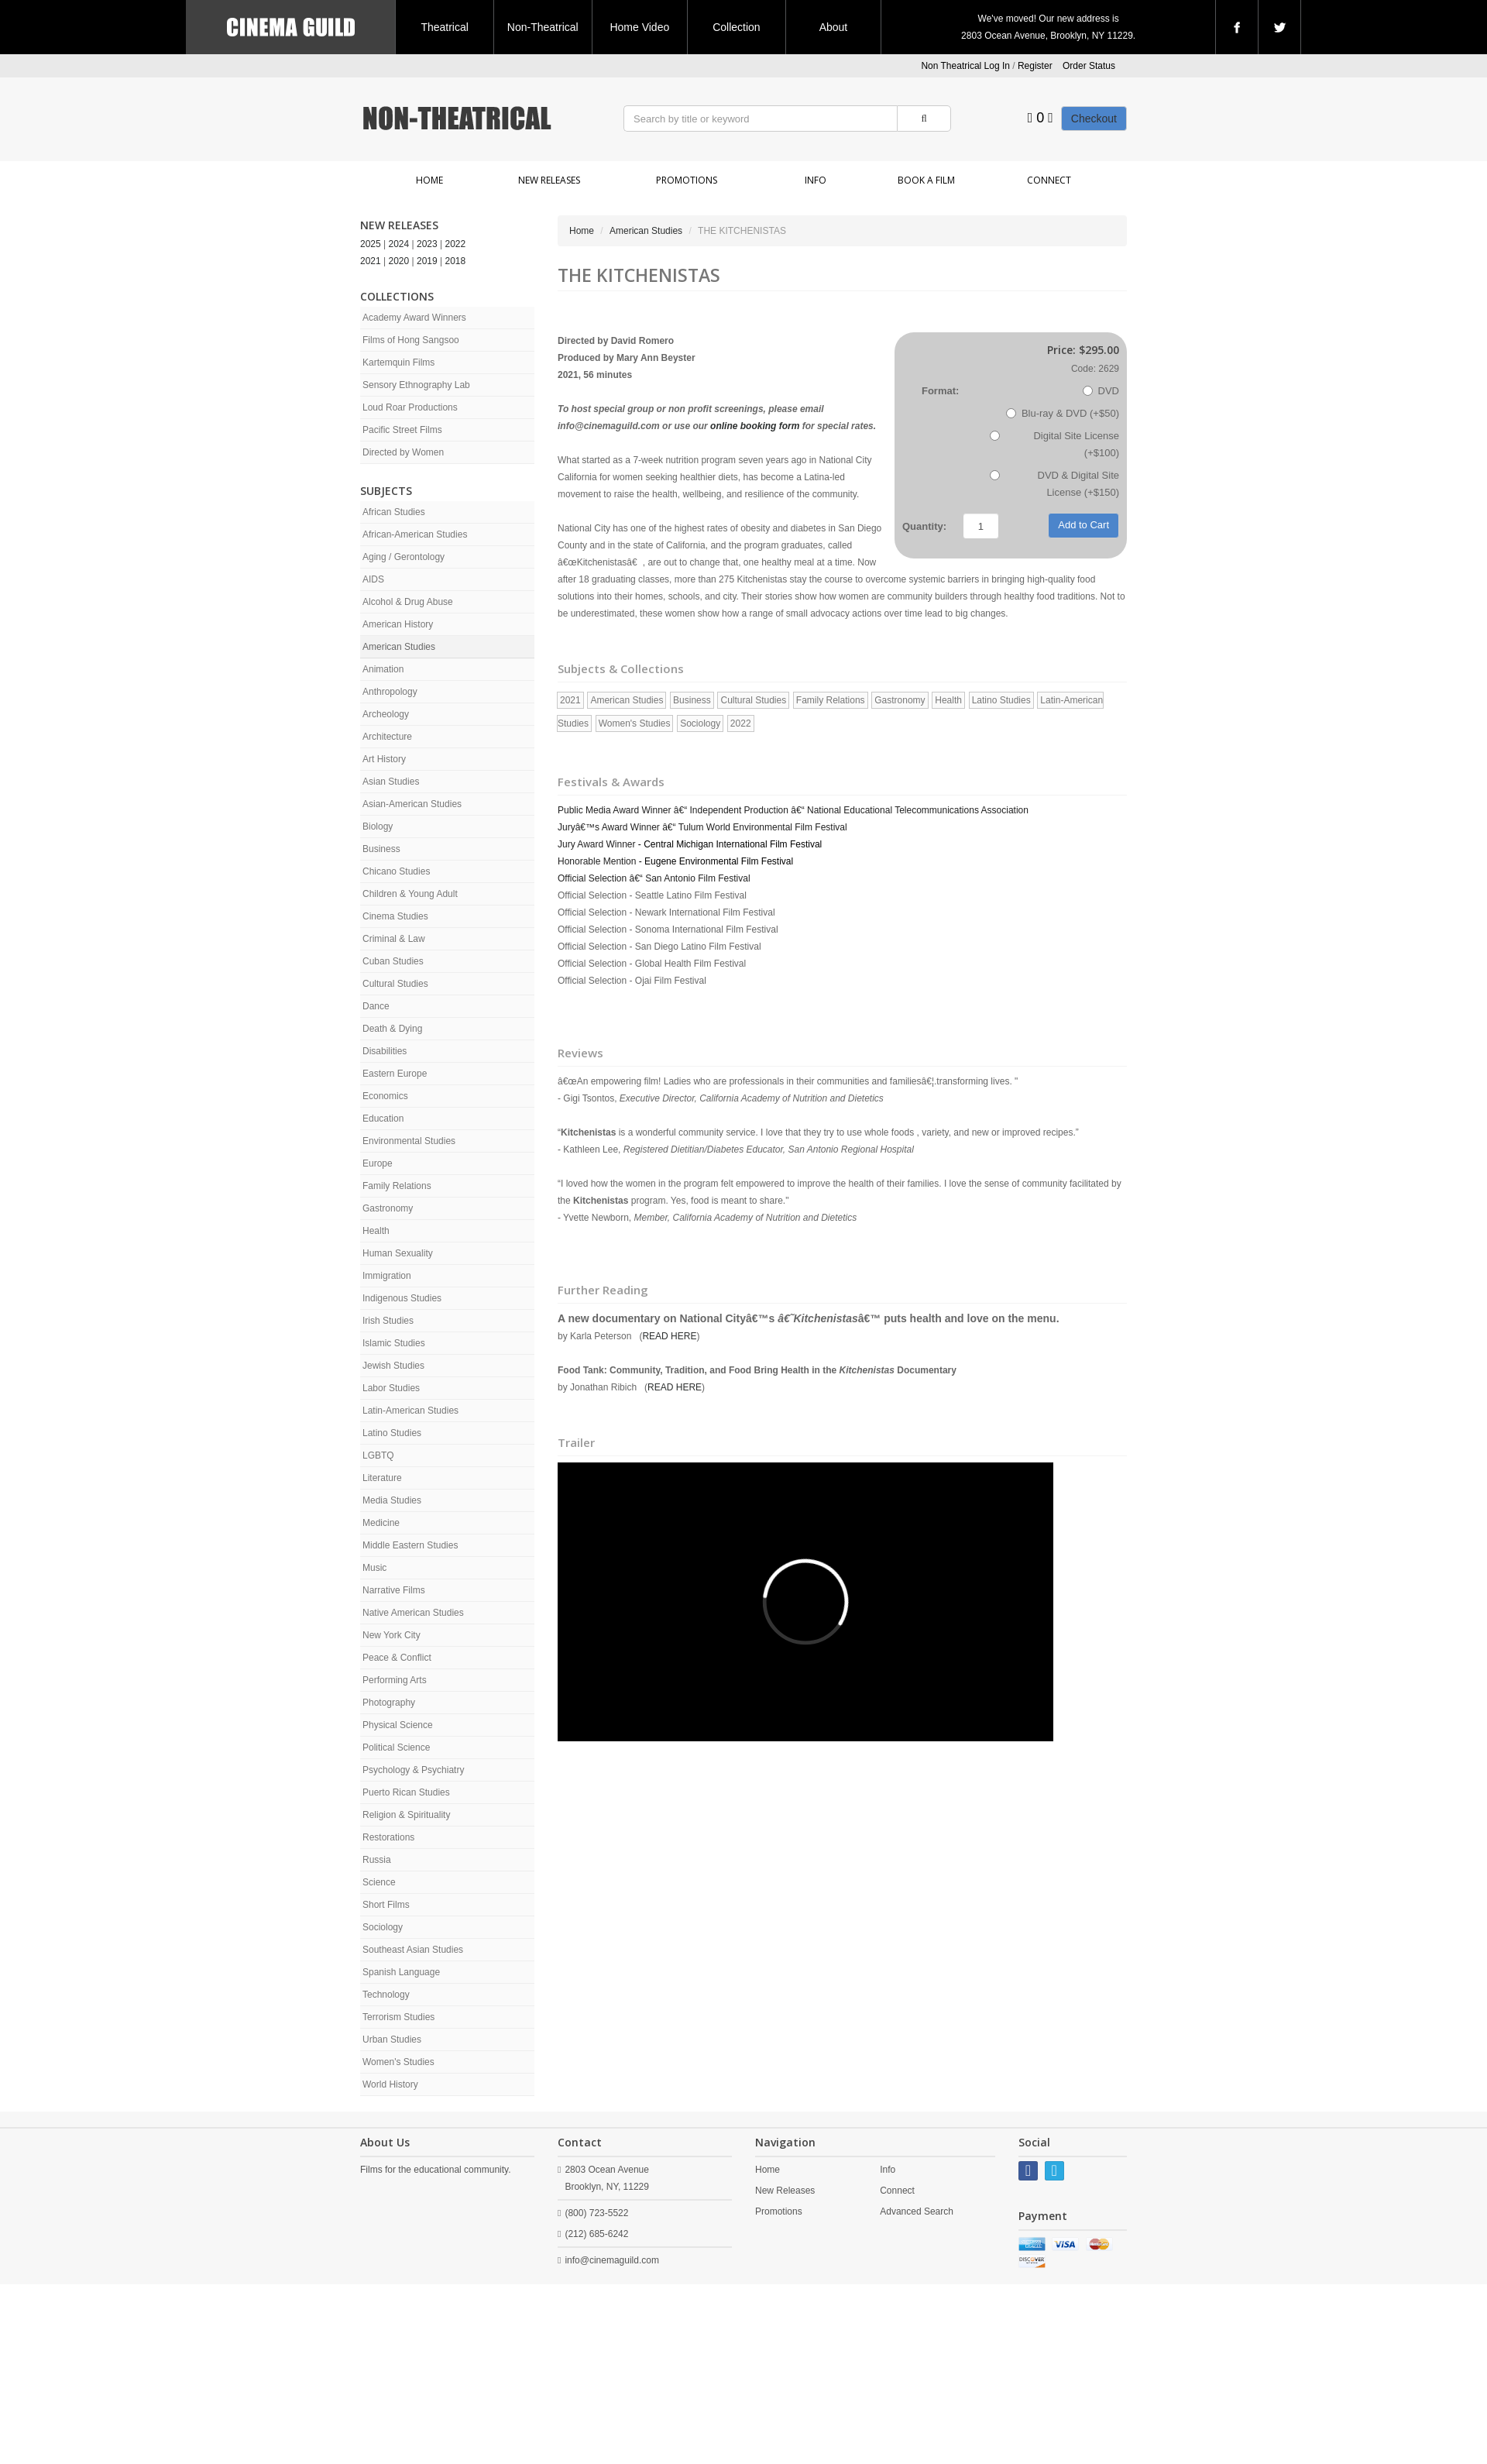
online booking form (754, 426)
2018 (455, 261)
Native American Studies (413, 1612)
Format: (940, 391)
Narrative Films (393, 1590)
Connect (1049, 180)
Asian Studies (390, 781)
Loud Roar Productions (410, 407)
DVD (1101, 391)
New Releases (549, 180)
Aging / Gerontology (403, 557)
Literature (382, 1478)
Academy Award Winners (414, 317)
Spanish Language (401, 1972)
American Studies (398, 646)
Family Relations (396, 1185)
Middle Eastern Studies (410, 1545)
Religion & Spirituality (406, 1814)
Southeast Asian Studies (412, 1949)
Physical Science (397, 1725)
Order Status (1089, 65)
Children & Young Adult (410, 893)
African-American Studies (414, 534)
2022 (455, 244)
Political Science (396, 1747)
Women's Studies (398, 2062)
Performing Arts (394, 1680)
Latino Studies (391, 1433)
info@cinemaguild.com (612, 2260)
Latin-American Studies (410, 1410)
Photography (388, 1702)
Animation (383, 669)
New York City (391, 1635)
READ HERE (669, 1336)
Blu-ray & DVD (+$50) (1062, 413)
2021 (370, 261)
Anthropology (389, 691)
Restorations (388, 1837)
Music (374, 1567)
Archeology (385, 714)
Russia (376, 1859)
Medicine (381, 1522)
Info (815, 180)
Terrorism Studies (398, 2017)
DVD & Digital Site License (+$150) (1054, 483)
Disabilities (384, 1051)
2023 (427, 244)
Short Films (386, 1904)
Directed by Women (403, 452)
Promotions (686, 180)
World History (390, 2084)
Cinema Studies (395, 916)
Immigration (386, 1275)
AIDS (373, 579)
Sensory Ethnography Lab (416, 385)
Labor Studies (391, 1388)
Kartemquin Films (398, 362)
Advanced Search (916, 2211)
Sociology (382, 1927)
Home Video (639, 27)
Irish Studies (388, 1320)
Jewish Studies (393, 1365)
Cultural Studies (395, 983)
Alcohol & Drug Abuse (407, 601)
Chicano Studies (396, 871)
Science (379, 1882)
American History (397, 624)
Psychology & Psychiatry (413, 1770)
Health (376, 1230)
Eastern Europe (394, 1073)
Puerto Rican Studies (406, 1792)
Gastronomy (387, 1208)
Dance (376, 1006)
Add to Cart (1083, 525)
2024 (399, 244)
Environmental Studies (408, 1141)
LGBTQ (378, 1455)
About (833, 27)
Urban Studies (391, 2039)
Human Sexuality (397, 1253)
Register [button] (1035, 65)
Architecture (387, 736)
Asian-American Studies (412, 804)
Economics (385, 1096)
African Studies (393, 512)
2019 (427, 261)
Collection (736, 27)
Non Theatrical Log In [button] (965, 65)
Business (381, 849)
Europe (377, 1163)
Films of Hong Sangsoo (410, 340)
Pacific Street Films (402, 429)
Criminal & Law (393, 938)
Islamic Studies (393, 1343)
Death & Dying (392, 1028)
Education (383, 1118)
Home (429, 180)
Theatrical (444, 27)
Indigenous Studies (401, 1298)
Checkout (1094, 118)
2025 (370, 244)
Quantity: (924, 526)
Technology (386, 1994)
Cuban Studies (393, 961)
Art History (384, 759)
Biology (377, 826)
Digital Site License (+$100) (1054, 444)
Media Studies (391, 1500)
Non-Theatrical (543, 27)
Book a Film (926, 180)
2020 (399, 261)
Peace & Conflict (396, 1657)
